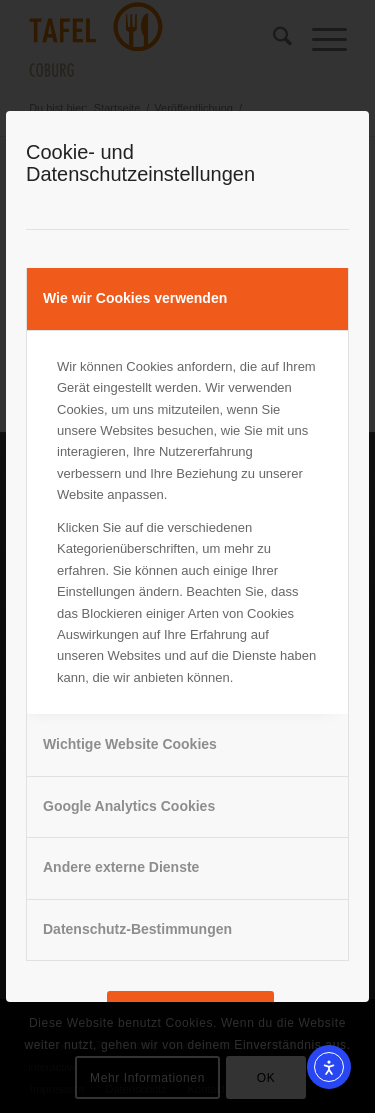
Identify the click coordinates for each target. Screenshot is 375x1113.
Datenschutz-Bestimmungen (137, 929)
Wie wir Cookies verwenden (135, 298)
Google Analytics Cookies (129, 806)
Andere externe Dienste (121, 867)
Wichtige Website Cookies (130, 744)
